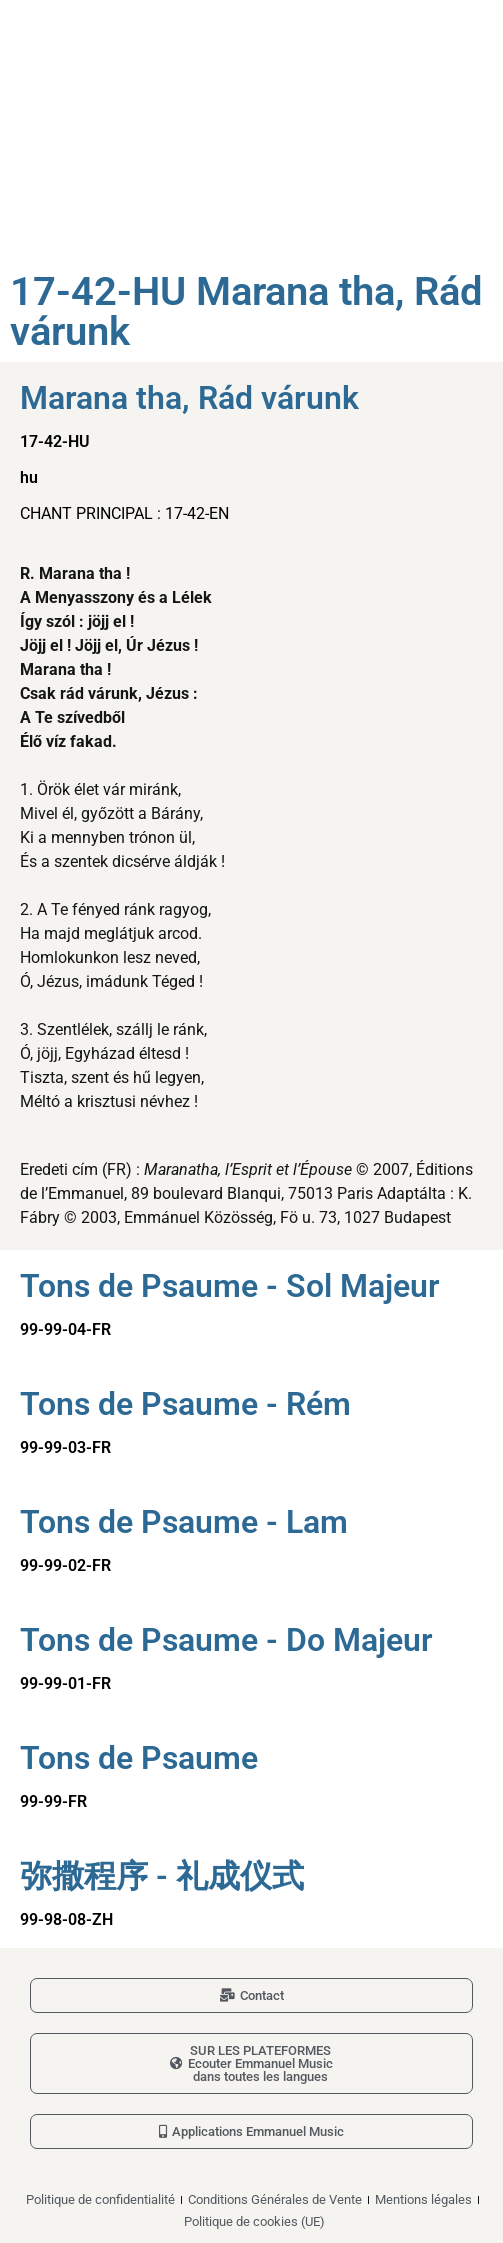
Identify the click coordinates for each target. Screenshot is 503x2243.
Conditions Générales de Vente (275, 2199)
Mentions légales (423, 2199)
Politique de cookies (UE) (254, 2221)
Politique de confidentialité (100, 2199)
